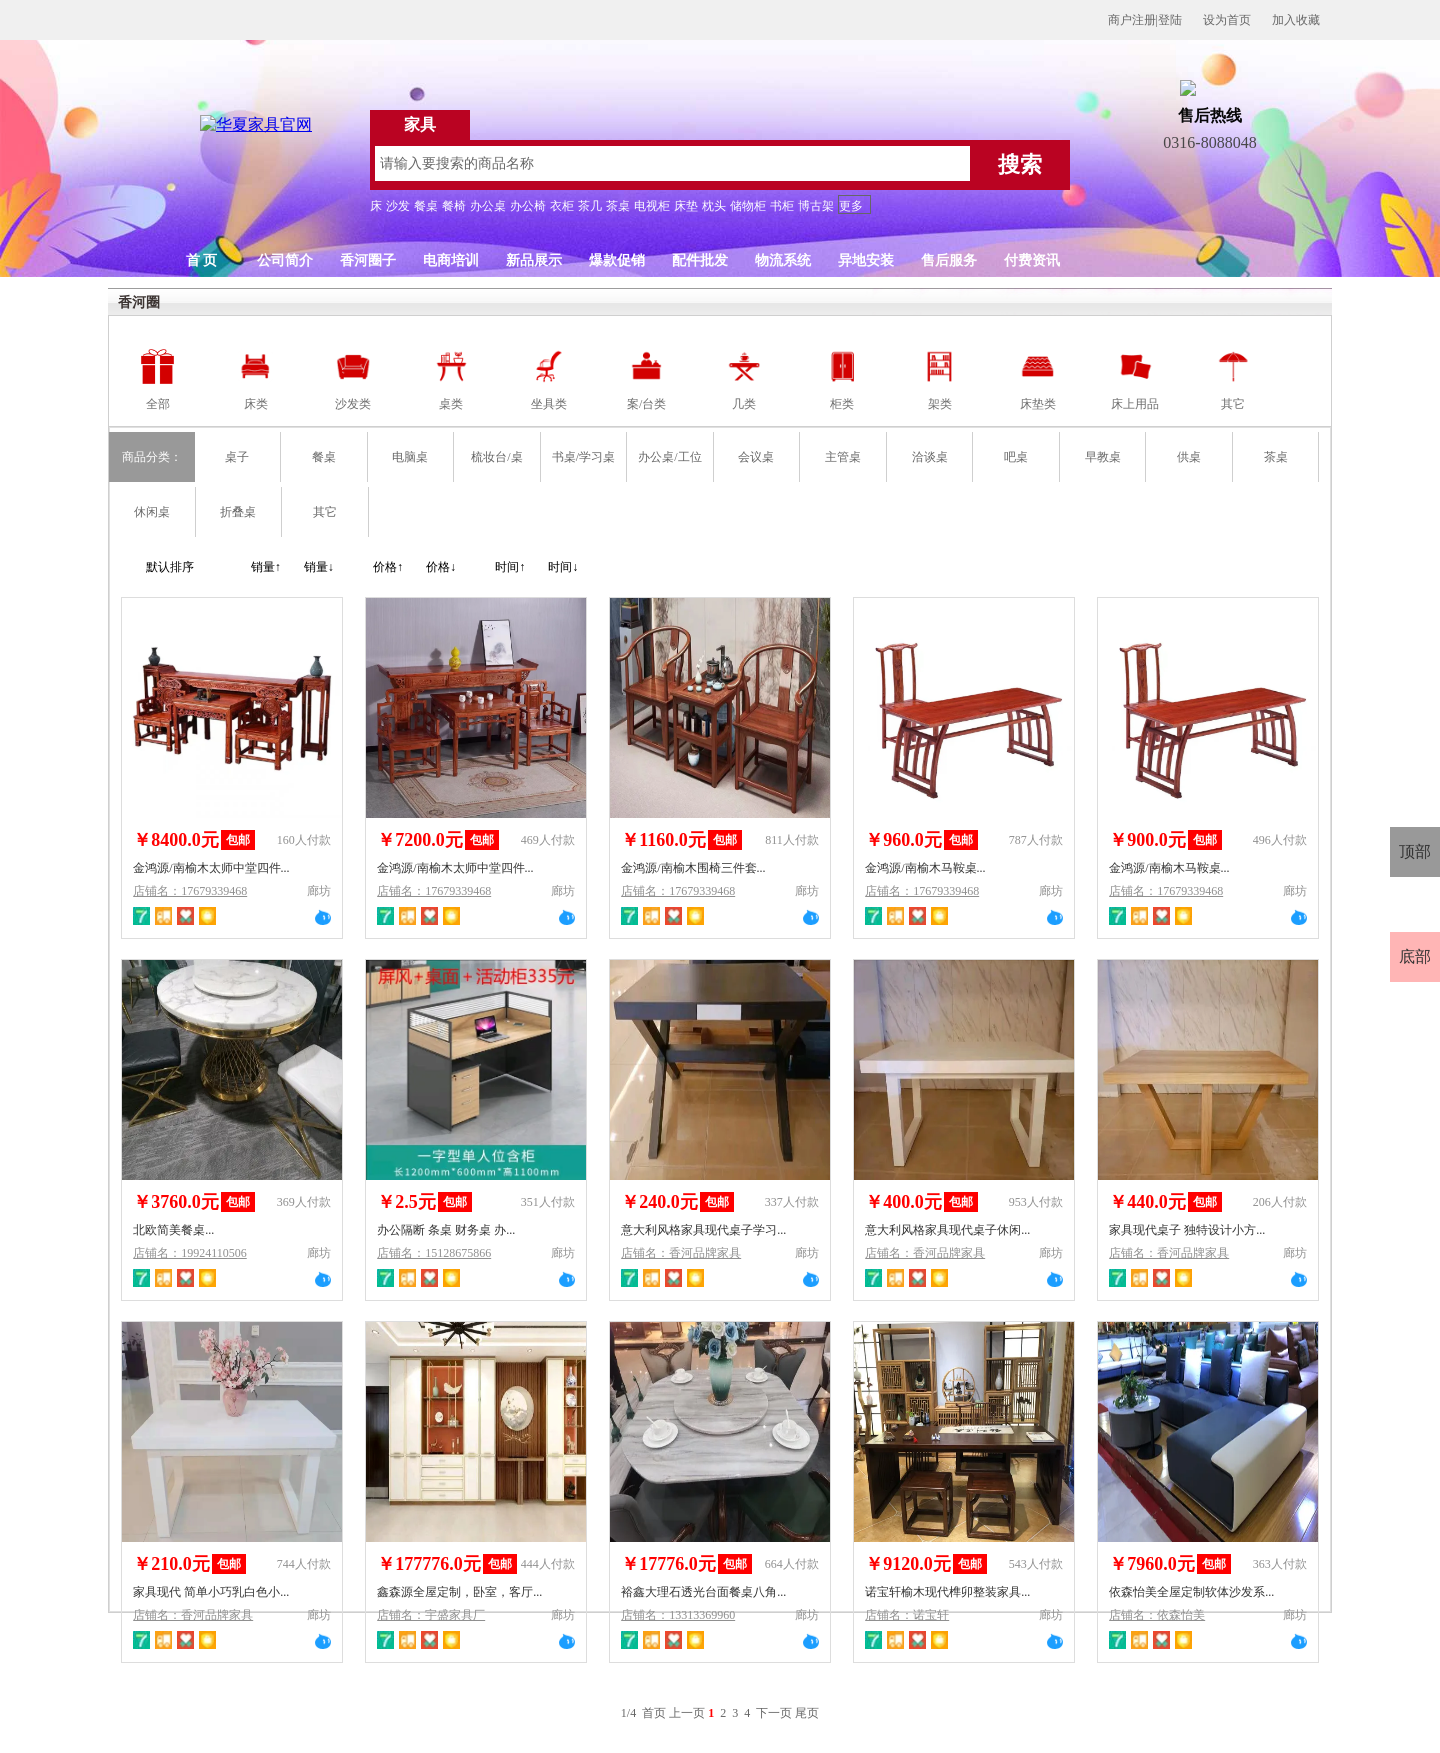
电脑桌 (410, 457)
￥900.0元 (1147, 840)
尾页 (807, 1713)
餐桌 (324, 457)
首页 (654, 1713)
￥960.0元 (903, 840)
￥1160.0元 (663, 840)
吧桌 (1016, 457)
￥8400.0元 (176, 840)
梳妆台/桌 (496, 457)
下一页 (774, 1713)
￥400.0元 (903, 1202)
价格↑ (388, 567)
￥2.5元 (406, 1202)
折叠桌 (238, 512)
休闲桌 (152, 512)
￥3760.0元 (176, 1202)
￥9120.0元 (908, 1564)
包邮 (238, 840)
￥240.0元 (659, 1202)
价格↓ (441, 567)
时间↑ (510, 567)
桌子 (237, 457)
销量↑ (266, 567)
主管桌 (843, 457)
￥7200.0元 (420, 840)
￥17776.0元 (668, 1564)
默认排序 (170, 567)
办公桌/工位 (669, 457)
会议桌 (756, 457)
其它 (325, 512)
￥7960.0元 (1152, 1564)
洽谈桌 (930, 457)
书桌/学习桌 (583, 457)
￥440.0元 (1147, 1202)
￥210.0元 (171, 1564)
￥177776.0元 (429, 1564)
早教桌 (1103, 457)
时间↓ (563, 567)
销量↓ (319, 567)
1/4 (630, 1713)
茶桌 (1276, 457)
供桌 (1189, 457)
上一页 (687, 1713)
